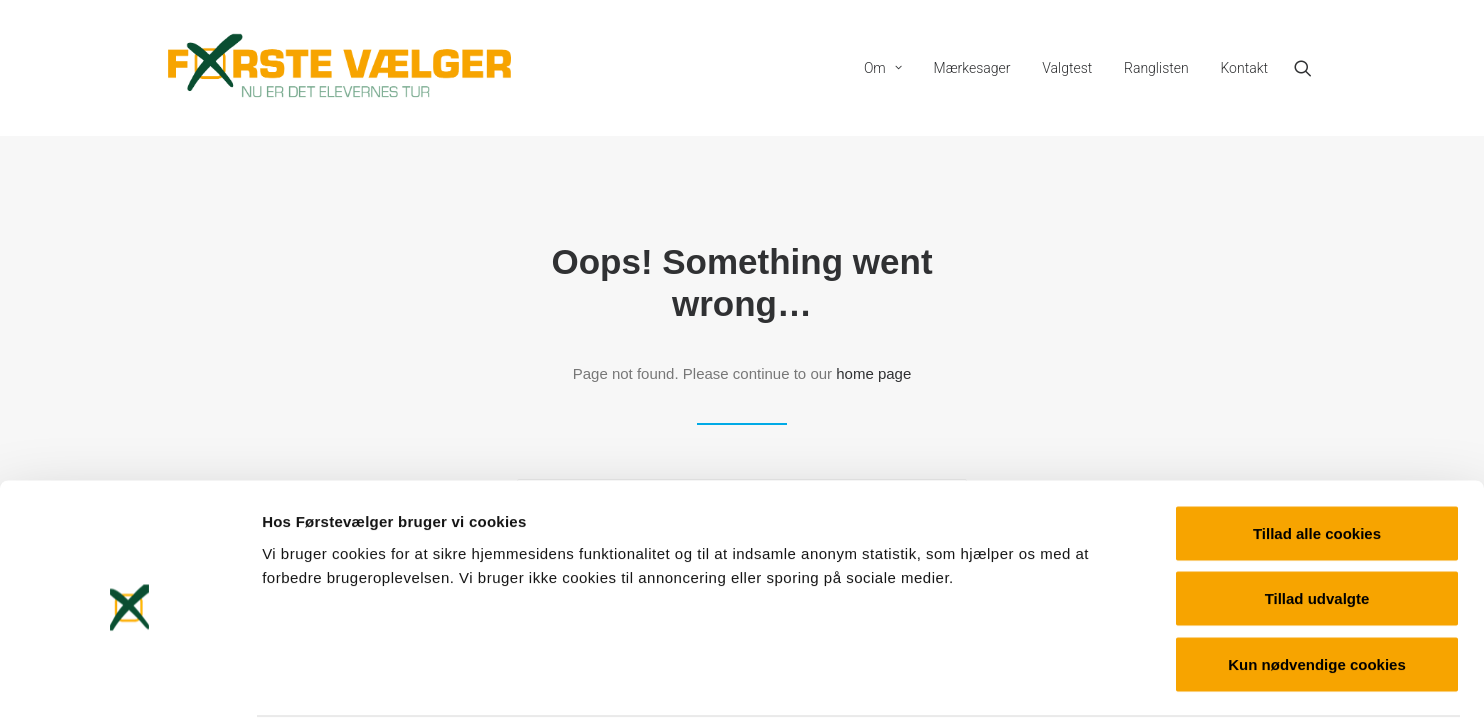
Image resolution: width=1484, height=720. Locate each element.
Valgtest (1067, 68)
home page (873, 373)
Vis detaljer (1039, 680)
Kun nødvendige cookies (1317, 588)
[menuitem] (883, 68)
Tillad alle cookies (1317, 457)
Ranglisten (1156, 68)
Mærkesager (972, 68)
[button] (1312, 68)
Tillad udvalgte (1317, 523)
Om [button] (883, 68)
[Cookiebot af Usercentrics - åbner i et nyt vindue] (129, 681)
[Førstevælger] (340, 68)
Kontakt (1244, 68)
